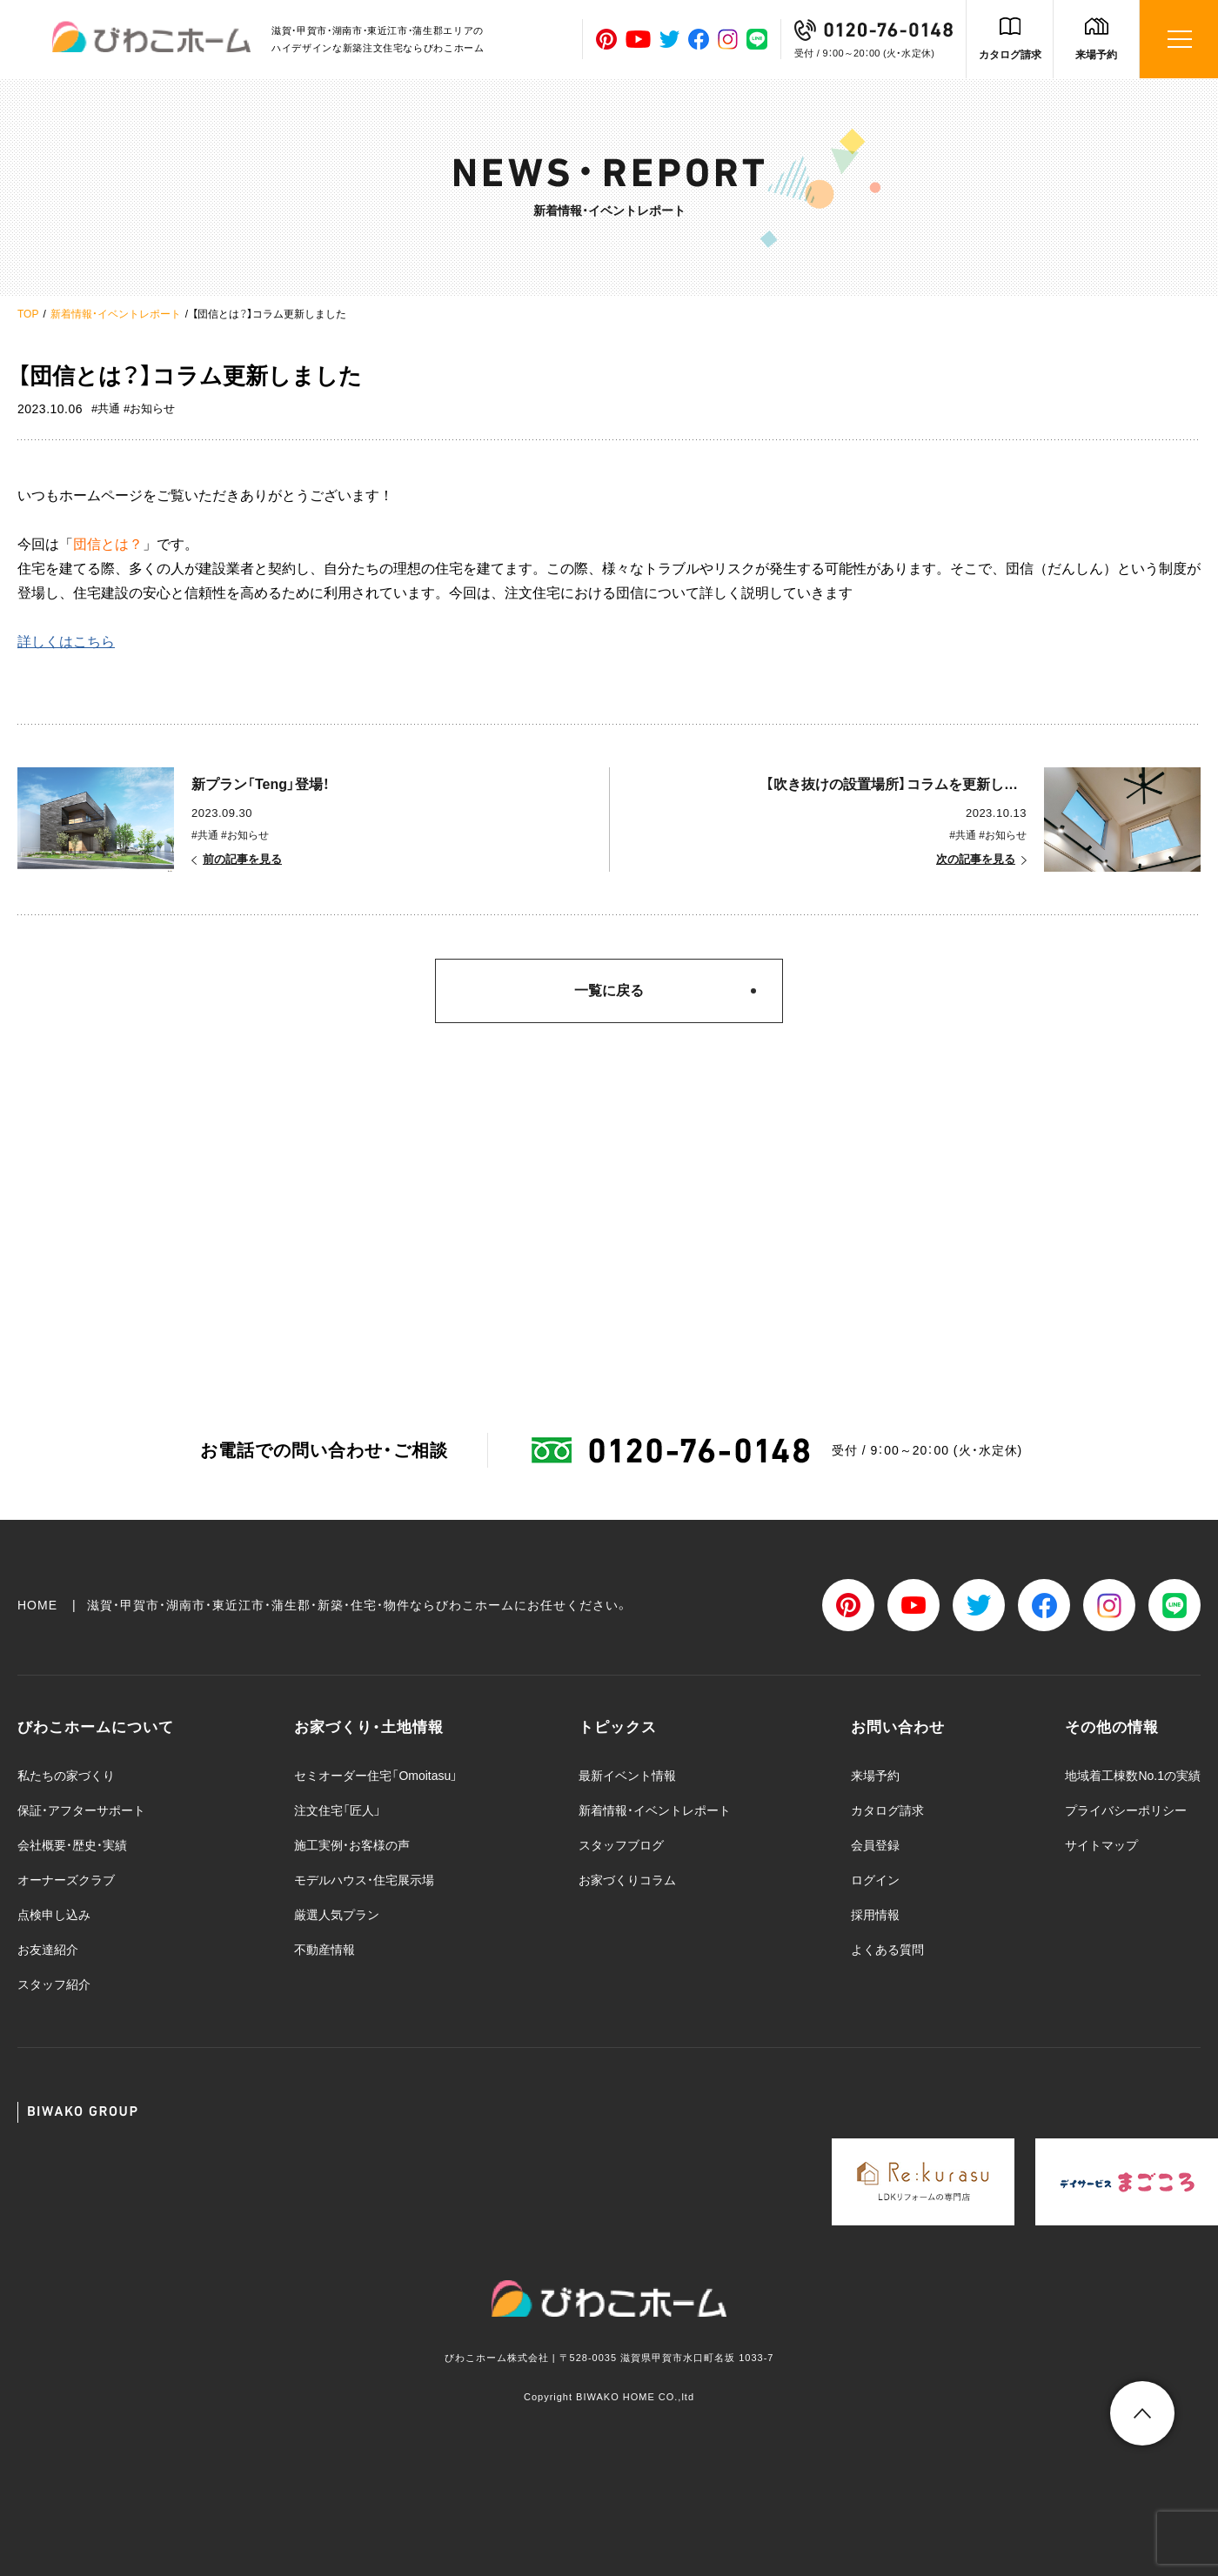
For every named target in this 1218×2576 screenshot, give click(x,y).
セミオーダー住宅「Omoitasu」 (376, 1776)
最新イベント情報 (627, 1776)
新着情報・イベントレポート (115, 314)
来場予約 (1096, 55)
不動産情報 (324, 1950)
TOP (27, 314)
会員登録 (875, 1845)
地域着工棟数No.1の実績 (1133, 1776)
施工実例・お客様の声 (352, 1845)
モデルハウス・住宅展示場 (364, 1880)
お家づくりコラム (627, 1880)
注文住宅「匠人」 (337, 1810)
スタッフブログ (621, 1845)
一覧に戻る (609, 990)
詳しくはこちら (66, 641)
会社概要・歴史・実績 (72, 1845)
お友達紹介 (47, 1950)
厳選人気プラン (336, 1915)
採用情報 (875, 1915)
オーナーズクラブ (66, 1880)
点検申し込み (53, 1915)
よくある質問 (887, 1950)
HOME (37, 1605)
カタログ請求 (1010, 55)
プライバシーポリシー (1126, 1810)
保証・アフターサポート (81, 1810)
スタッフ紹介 (53, 1984)
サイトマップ (1101, 1845)
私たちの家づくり (66, 1776)
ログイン (875, 1880)
